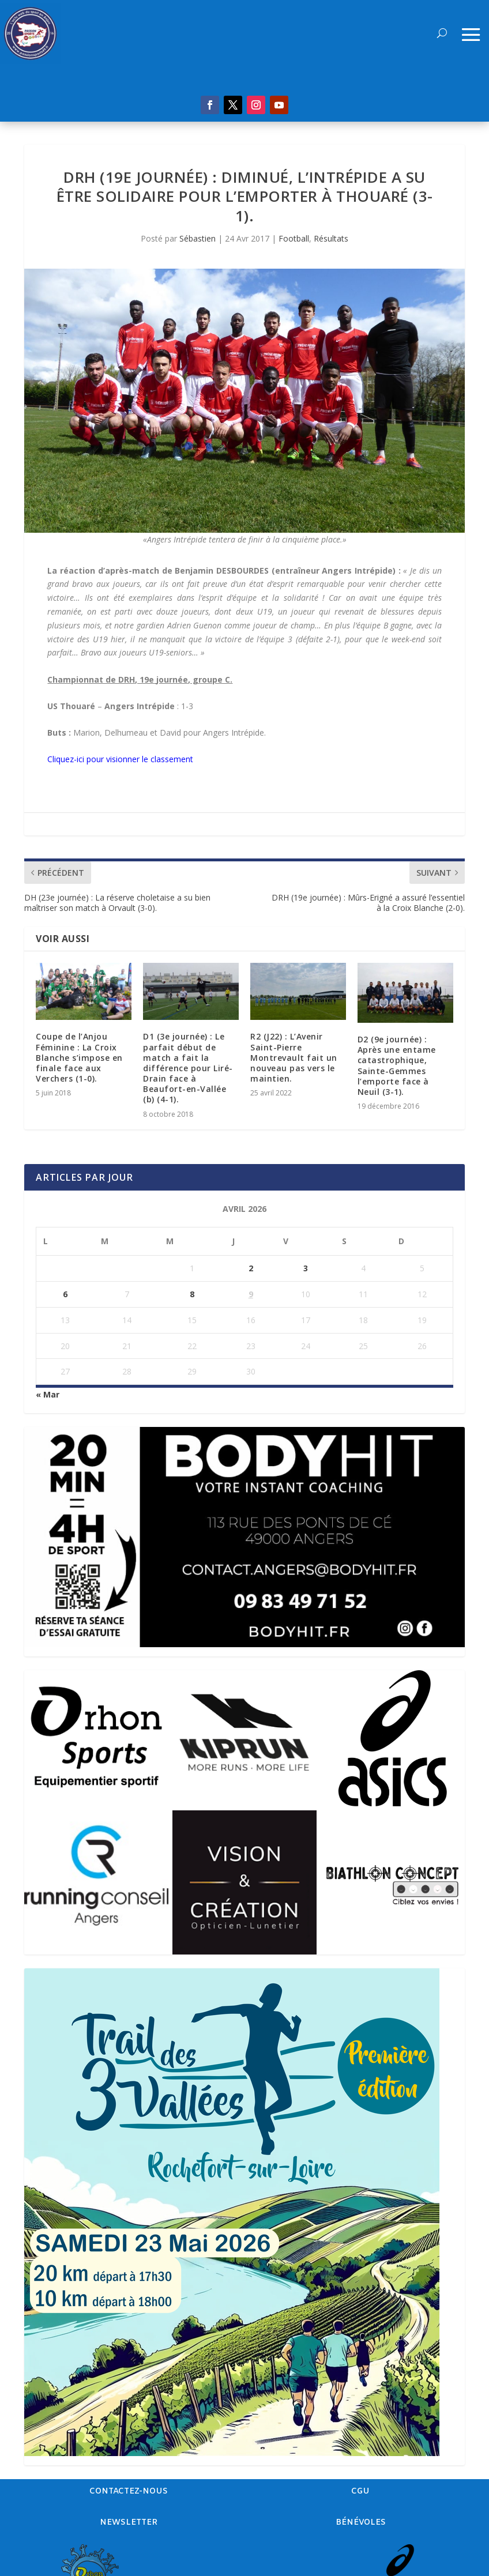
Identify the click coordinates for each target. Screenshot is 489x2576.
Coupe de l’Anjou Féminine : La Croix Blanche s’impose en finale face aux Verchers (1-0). (79, 1057)
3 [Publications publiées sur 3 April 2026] (305, 1268)
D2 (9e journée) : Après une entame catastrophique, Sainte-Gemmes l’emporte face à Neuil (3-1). (397, 1065)
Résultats (331, 238)
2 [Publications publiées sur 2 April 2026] (251, 1268)
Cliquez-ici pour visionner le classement (120, 759)
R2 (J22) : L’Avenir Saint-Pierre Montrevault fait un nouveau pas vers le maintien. (293, 1057)
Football (294, 238)
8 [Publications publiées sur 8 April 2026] (192, 1294)
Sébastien (197, 238)
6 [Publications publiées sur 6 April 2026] (65, 1294)
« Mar (47, 1394)
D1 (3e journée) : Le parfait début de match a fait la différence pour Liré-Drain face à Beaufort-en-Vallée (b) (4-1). (188, 1068)
